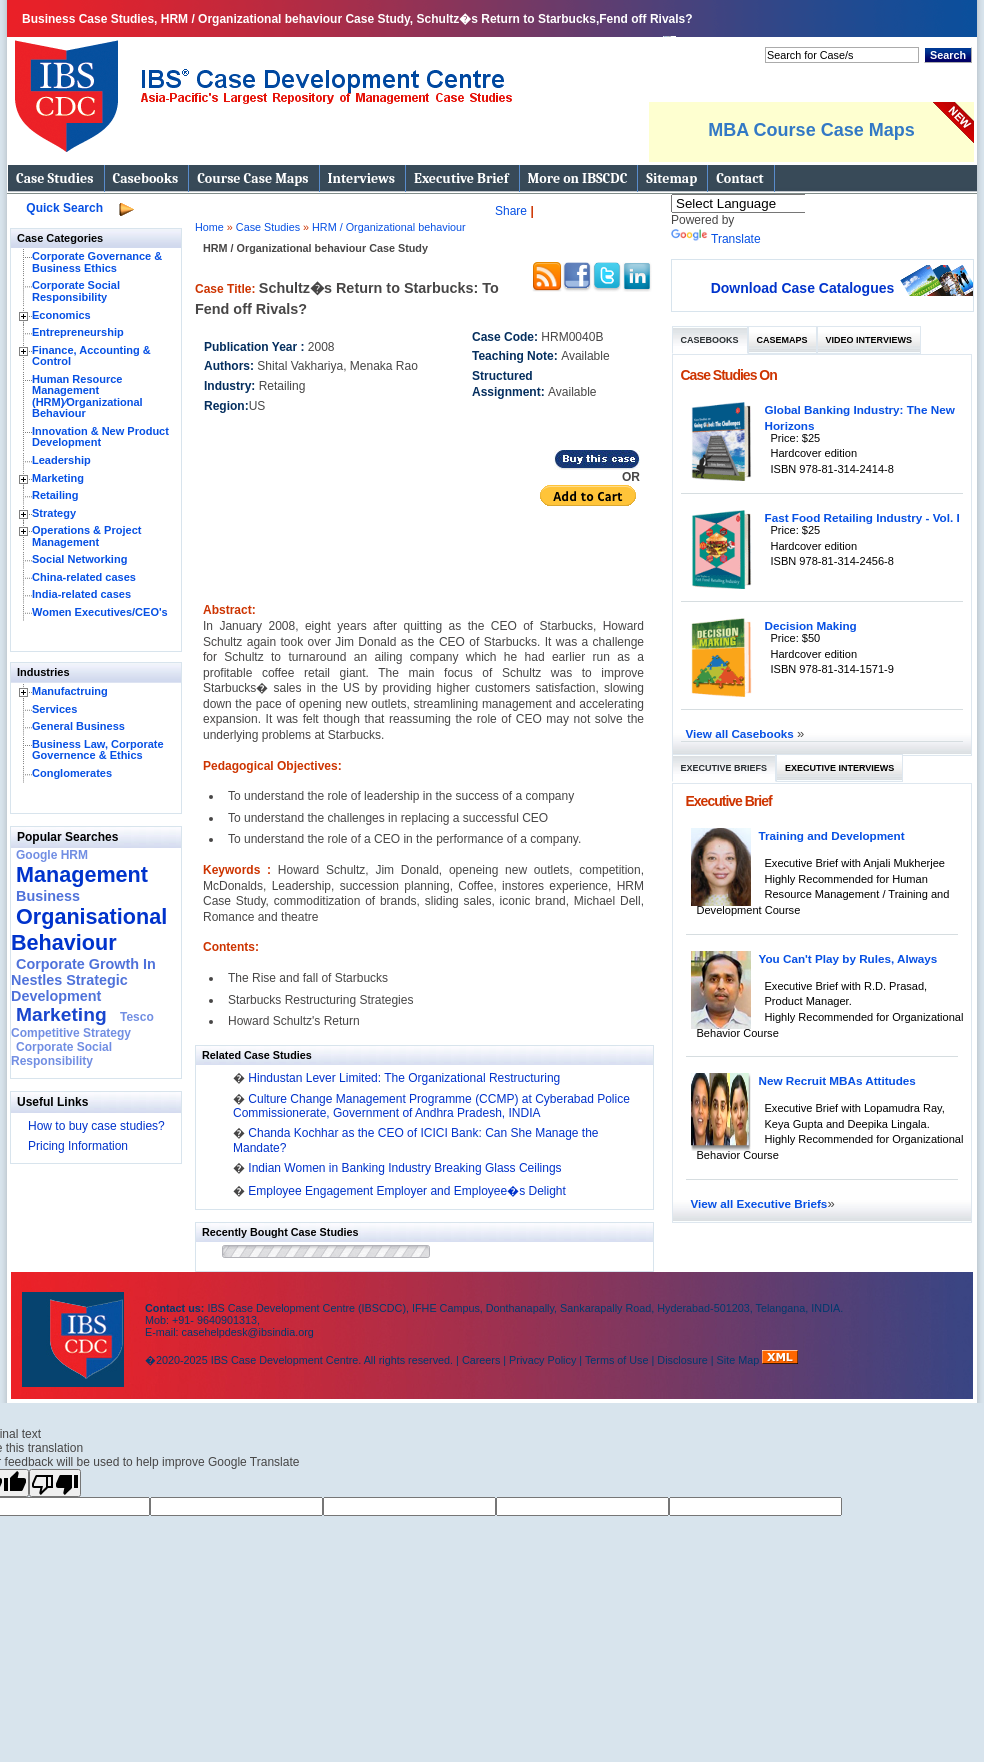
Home (209, 227)
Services (54, 709)
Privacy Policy (542, 1360)
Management (82, 874)
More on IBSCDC (578, 178)
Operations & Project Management (86, 536)
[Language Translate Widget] (764, 203)
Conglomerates (72, 773)
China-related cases (84, 577)
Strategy (54, 513)
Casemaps (782, 340)
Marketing (58, 478)
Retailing (55, 495)
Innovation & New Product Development (100, 437)
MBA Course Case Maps (811, 130)
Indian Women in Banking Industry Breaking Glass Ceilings (404, 1168)
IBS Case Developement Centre (75, 1326)
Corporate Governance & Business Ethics (97, 262)
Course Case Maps (252, 178)
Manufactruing (70, 691)
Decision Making (811, 625)
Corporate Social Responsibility (76, 291)
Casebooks (146, 178)
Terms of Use (617, 1360)
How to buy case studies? (96, 1126)
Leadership (61, 460)
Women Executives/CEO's (100, 612)
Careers (481, 1360)
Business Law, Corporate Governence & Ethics (98, 750)
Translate (716, 239)
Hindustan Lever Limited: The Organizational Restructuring (404, 1078)
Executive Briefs (724, 768)
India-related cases (81, 594)
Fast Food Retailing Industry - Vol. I (862, 517)
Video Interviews (869, 340)
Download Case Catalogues (803, 288)
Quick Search (64, 208)
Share (511, 211)
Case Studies (55, 178)
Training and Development (832, 835)
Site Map (740, 1360)
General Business (78, 726)
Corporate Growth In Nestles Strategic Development (83, 980)
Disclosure (682, 1360)
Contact (739, 178)
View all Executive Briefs (759, 1203)
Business (48, 896)
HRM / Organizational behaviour (389, 227)
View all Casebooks (742, 733)
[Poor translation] (55, 1483)
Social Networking (79, 559)
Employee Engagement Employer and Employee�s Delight (407, 1191)
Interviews (361, 178)
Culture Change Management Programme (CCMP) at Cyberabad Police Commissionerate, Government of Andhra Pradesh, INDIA (431, 1106)
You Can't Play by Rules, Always (848, 958)
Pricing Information (78, 1146)
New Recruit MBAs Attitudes (837, 1080)
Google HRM (52, 855)
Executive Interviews (839, 768)
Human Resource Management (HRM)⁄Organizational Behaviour (87, 396)
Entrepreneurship (78, 332)
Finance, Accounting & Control (91, 356)
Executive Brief (461, 178)
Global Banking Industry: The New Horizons (860, 417)
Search (948, 55)
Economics (61, 315)
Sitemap (671, 178)
